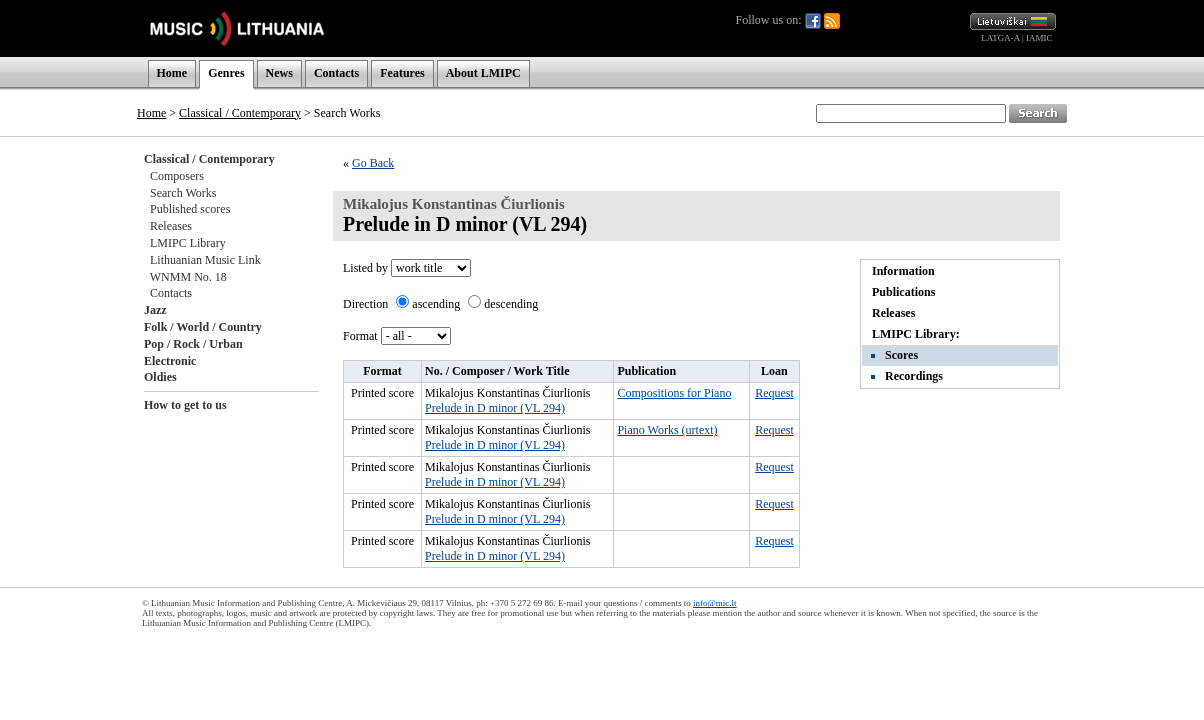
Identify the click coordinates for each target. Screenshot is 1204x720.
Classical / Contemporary (240, 113)
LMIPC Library (188, 243)
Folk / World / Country (203, 327)
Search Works (183, 193)
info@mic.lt (715, 603)
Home (172, 73)
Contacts (336, 73)
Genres (226, 73)
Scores (901, 355)
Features (402, 73)
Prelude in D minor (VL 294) (495, 408)
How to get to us (185, 405)
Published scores (190, 209)
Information (903, 271)
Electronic (170, 361)
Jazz (155, 310)
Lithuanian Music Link (205, 260)
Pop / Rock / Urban (193, 344)
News (279, 73)
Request (774, 393)
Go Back (373, 163)
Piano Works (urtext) (667, 430)
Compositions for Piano (674, 393)
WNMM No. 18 (188, 277)
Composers (177, 176)
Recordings (914, 376)
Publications (903, 292)
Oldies (160, 377)
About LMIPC (483, 73)
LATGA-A (1000, 38)
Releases (171, 226)
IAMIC (1039, 38)
